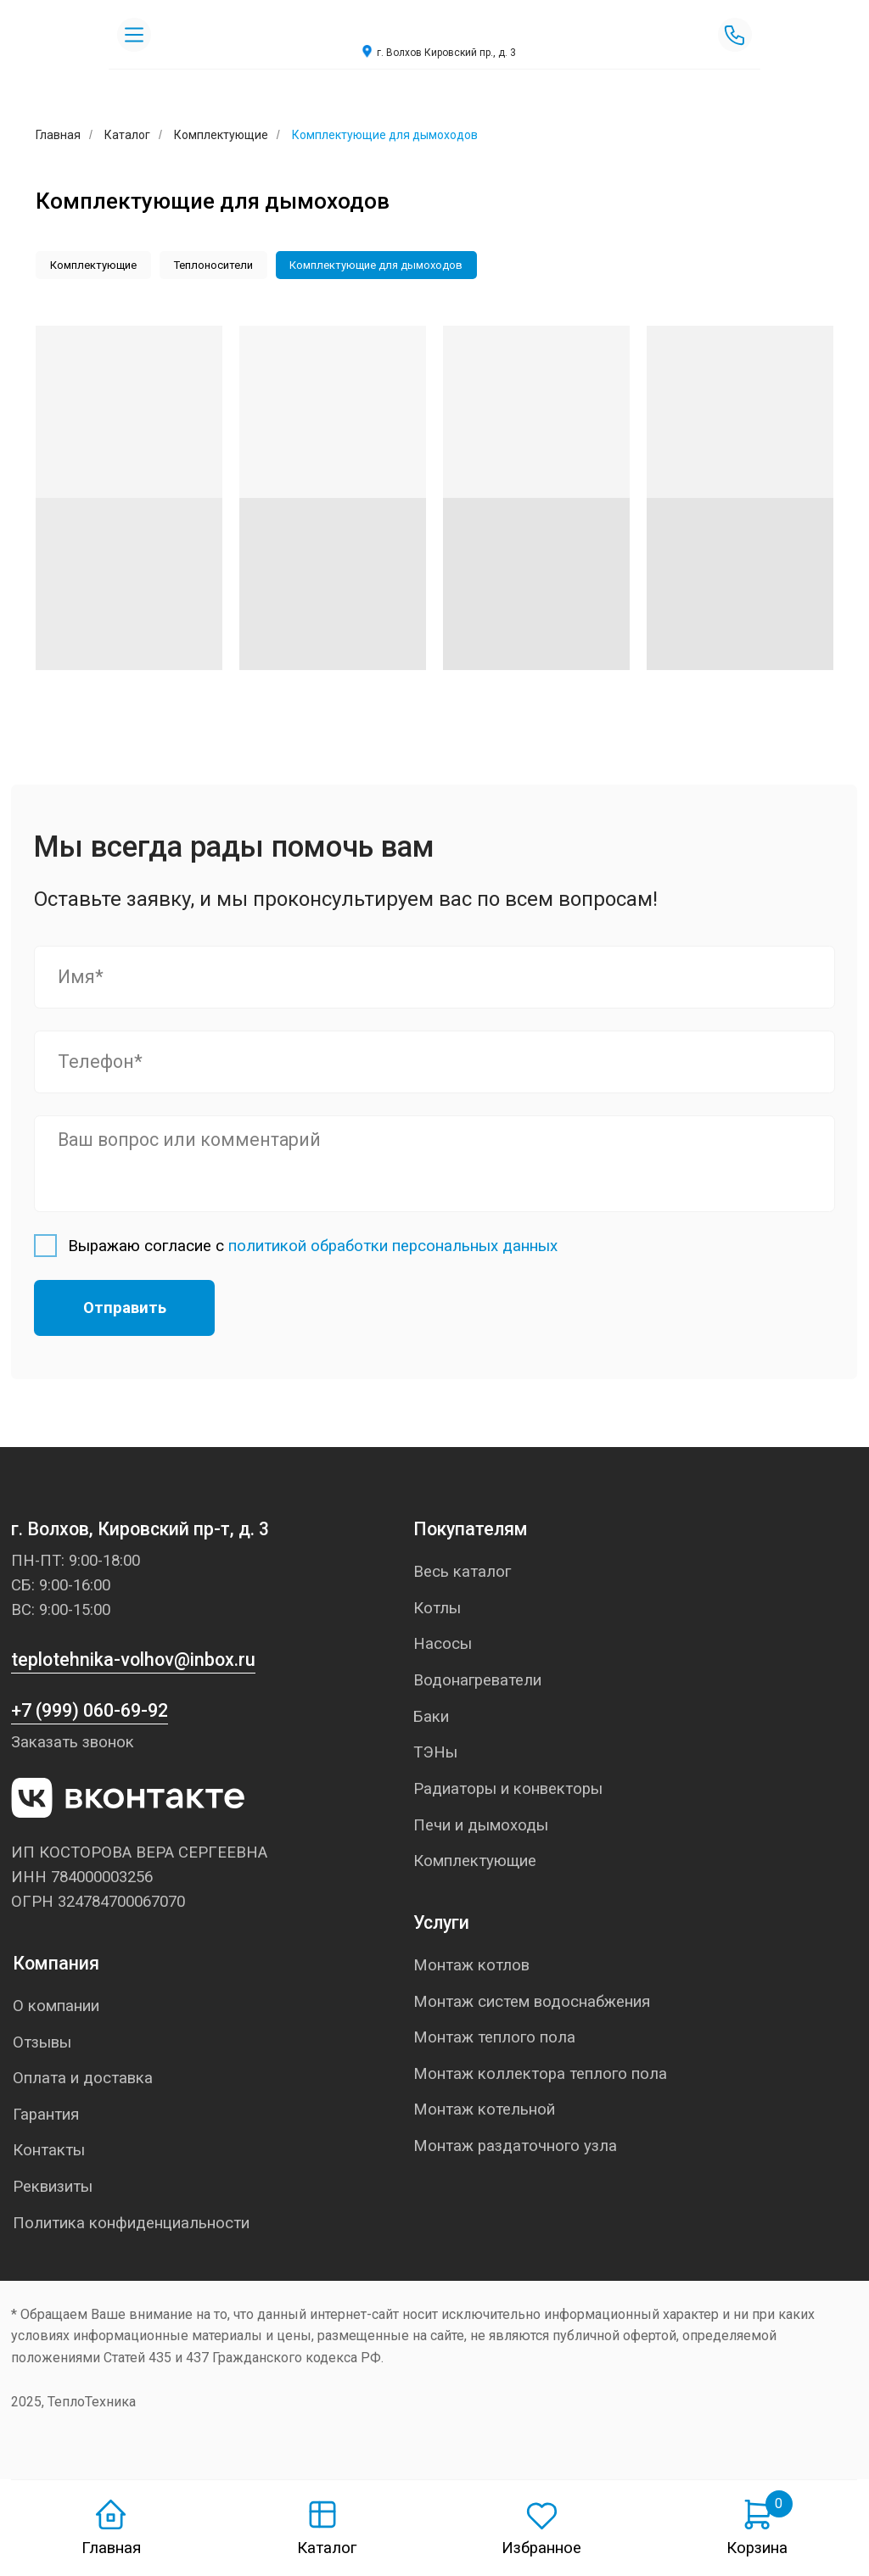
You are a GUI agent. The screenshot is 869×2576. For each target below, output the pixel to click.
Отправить (124, 1310)
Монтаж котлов (471, 1968)
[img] (434, 26)
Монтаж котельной (484, 2112)
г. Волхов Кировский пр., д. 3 (446, 53)
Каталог (127, 135)
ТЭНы (435, 1755)
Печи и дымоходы (480, 1827)
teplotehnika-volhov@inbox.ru (133, 1662)
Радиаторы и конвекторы (508, 1791)
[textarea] (434, 1166)
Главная (111, 2548)
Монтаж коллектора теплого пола (540, 2076)
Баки (431, 1718)
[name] (434, 979)
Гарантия (46, 2117)
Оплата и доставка (83, 2080)
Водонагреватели (477, 1683)
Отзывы (42, 2044)
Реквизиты (53, 2189)
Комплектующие (221, 135)
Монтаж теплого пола (494, 2040)
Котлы (437, 1610)
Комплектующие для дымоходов (385, 266)
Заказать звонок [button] (72, 1744)
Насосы (442, 1646)
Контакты (49, 2152)
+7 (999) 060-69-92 (89, 1713)
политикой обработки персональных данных (393, 1247)
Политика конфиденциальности (131, 2225)
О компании (56, 2008)
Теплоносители (218, 266)
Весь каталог (462, 1574)
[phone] (434, 1064)
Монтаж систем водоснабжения (531, 2003)
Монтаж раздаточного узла (515, 2148)
